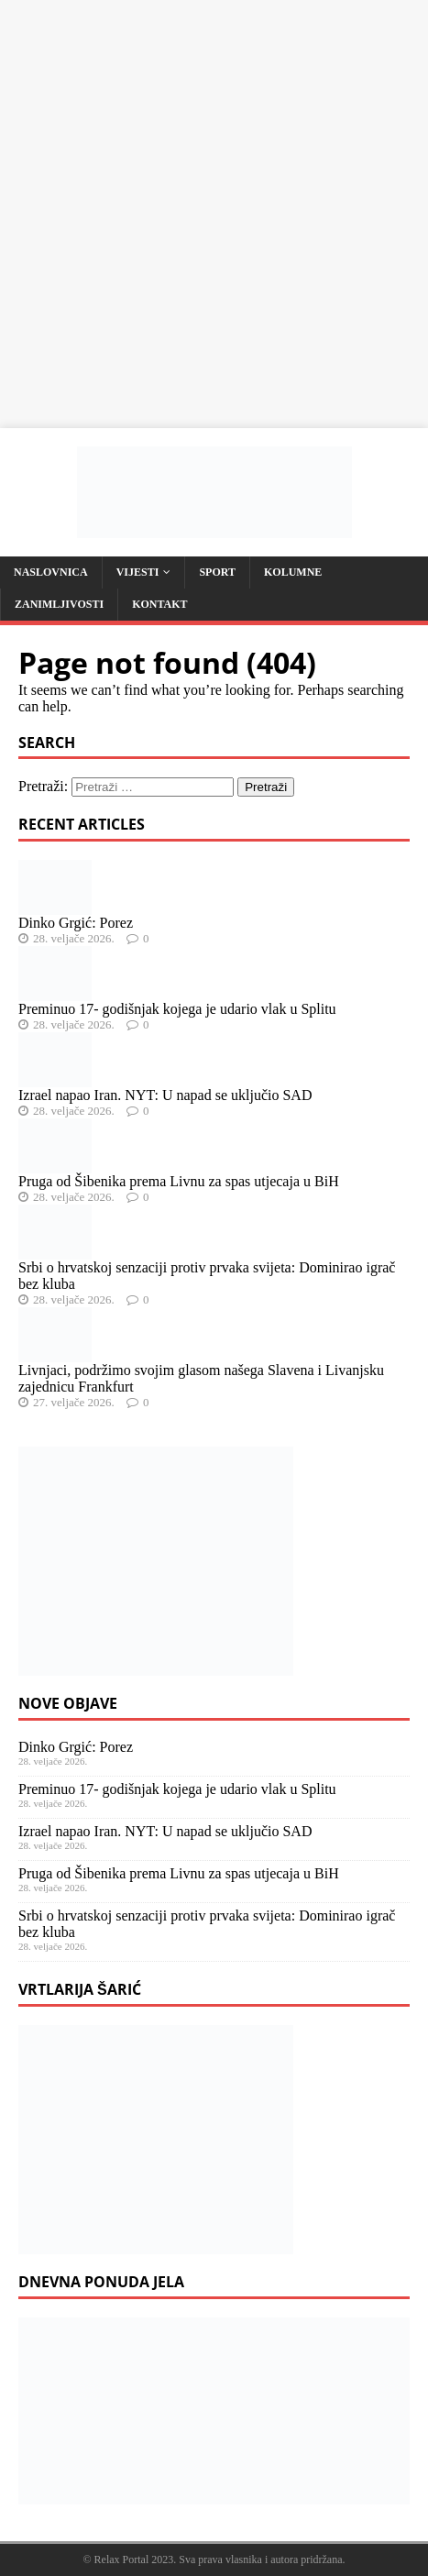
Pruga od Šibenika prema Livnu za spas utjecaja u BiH (178, 1181)
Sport (217, 572)
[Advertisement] (214, 214)
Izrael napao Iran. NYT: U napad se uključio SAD (165, 1095)
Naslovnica (51, 572)
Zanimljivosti (59, 604)
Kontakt (159, 604)
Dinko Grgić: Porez (75, 922)
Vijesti (137, 572)
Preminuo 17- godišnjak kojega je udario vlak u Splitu (177, 1009)
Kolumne (293, 572)
